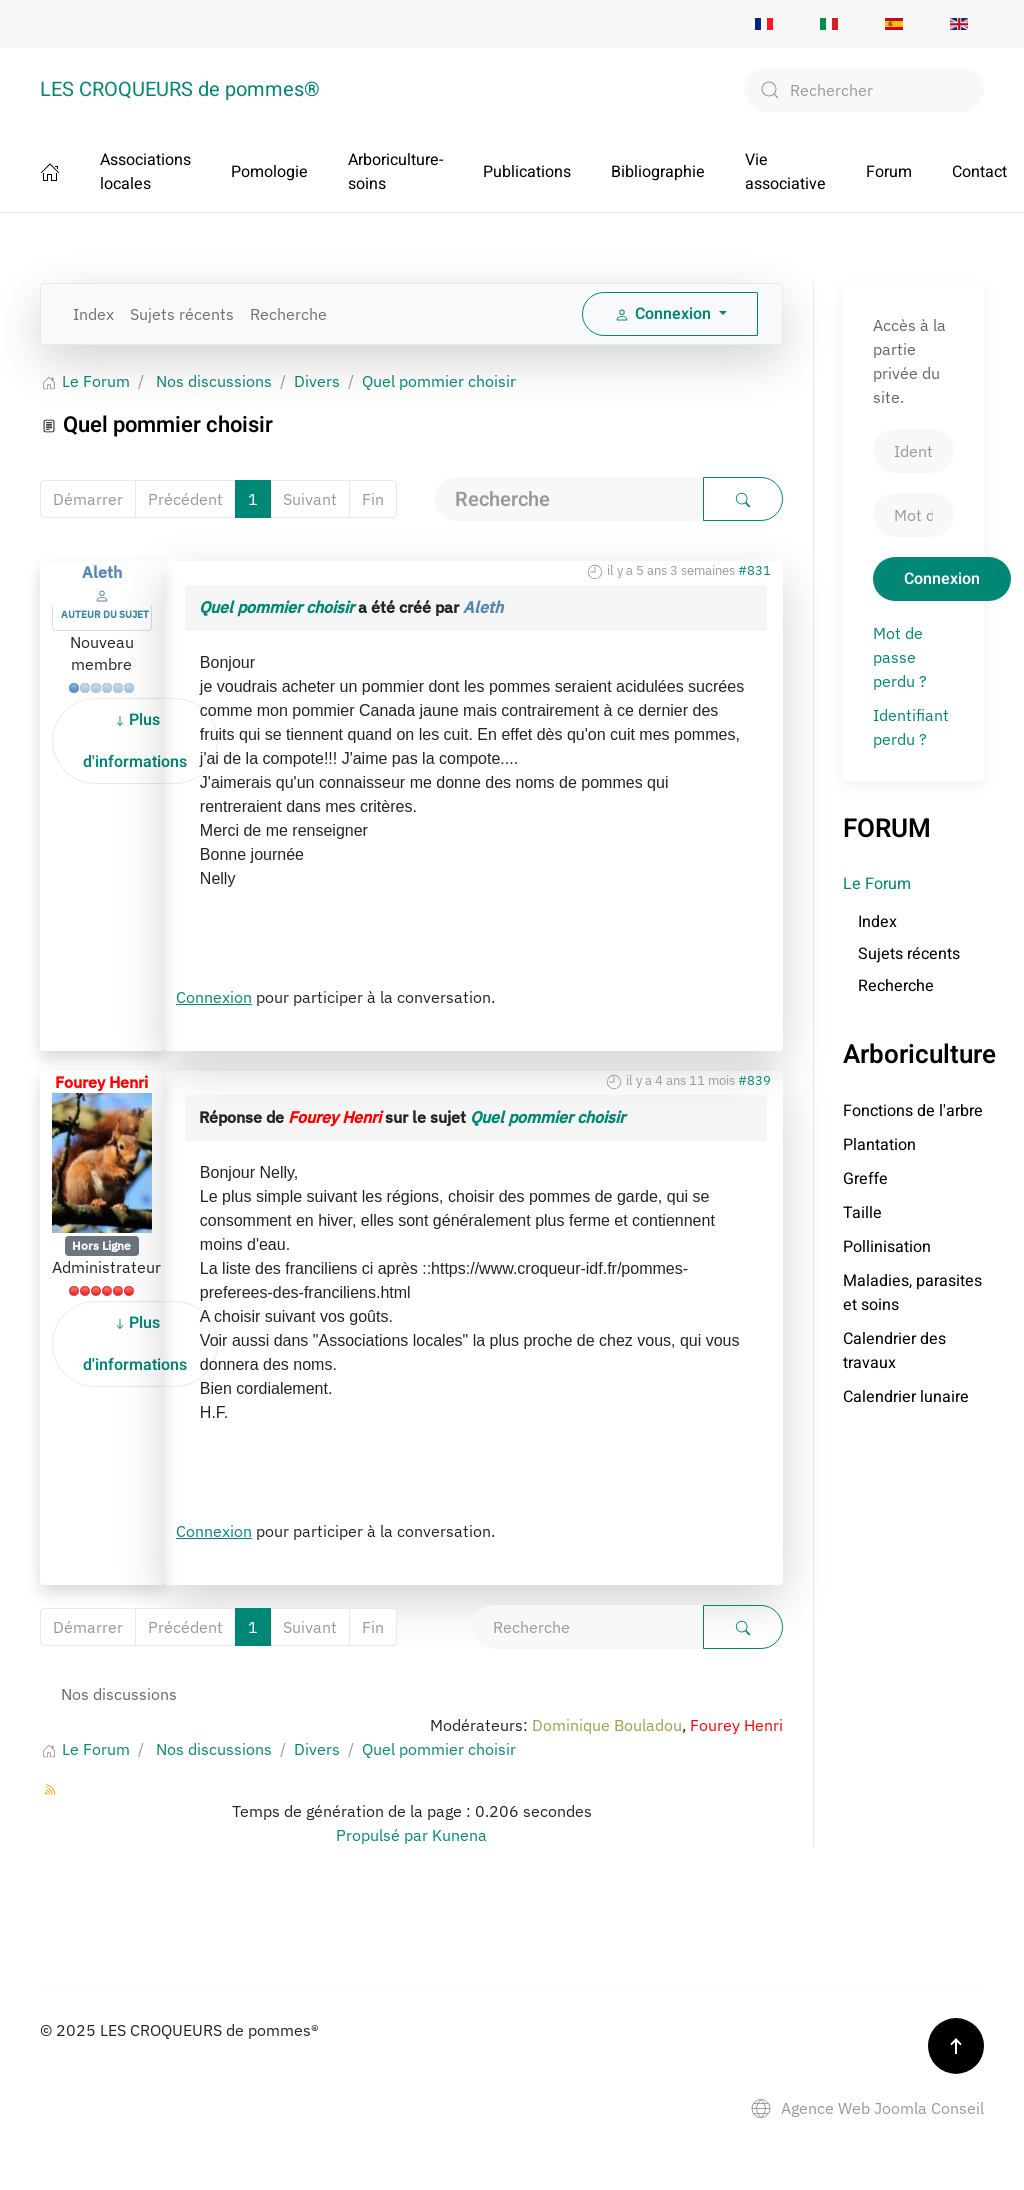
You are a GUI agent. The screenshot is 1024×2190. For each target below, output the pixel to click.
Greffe (865, 1179)
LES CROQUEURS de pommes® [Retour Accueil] (180, 89)
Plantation (879, 1145)
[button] (956, 2046)
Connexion (214, 997)
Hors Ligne (101, 1245)
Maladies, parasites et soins (912, 1293)
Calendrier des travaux (894, 1351)
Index (93, 314)
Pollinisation (887, 1247)
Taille (862, 1213)
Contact (979, 172)
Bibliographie (658, 172)
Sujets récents (182, 314)
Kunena (459, 1835)
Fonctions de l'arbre (913, 1111)
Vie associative (785, 172)
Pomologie (269, 172)
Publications (527, 172)
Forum (889, 172)
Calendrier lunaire (906, 1397)
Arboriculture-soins (395, 172)
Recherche (288, 314)
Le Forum (877, 884)
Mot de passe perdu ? (900, 657)
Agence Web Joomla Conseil (867, 2108)
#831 (754, 570)
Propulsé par (384, 1835)
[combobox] (864, 90)
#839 (754, 1080)
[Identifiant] (913, 451)
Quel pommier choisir (276, 607)
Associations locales (145, 172)
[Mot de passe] (913, 515)
